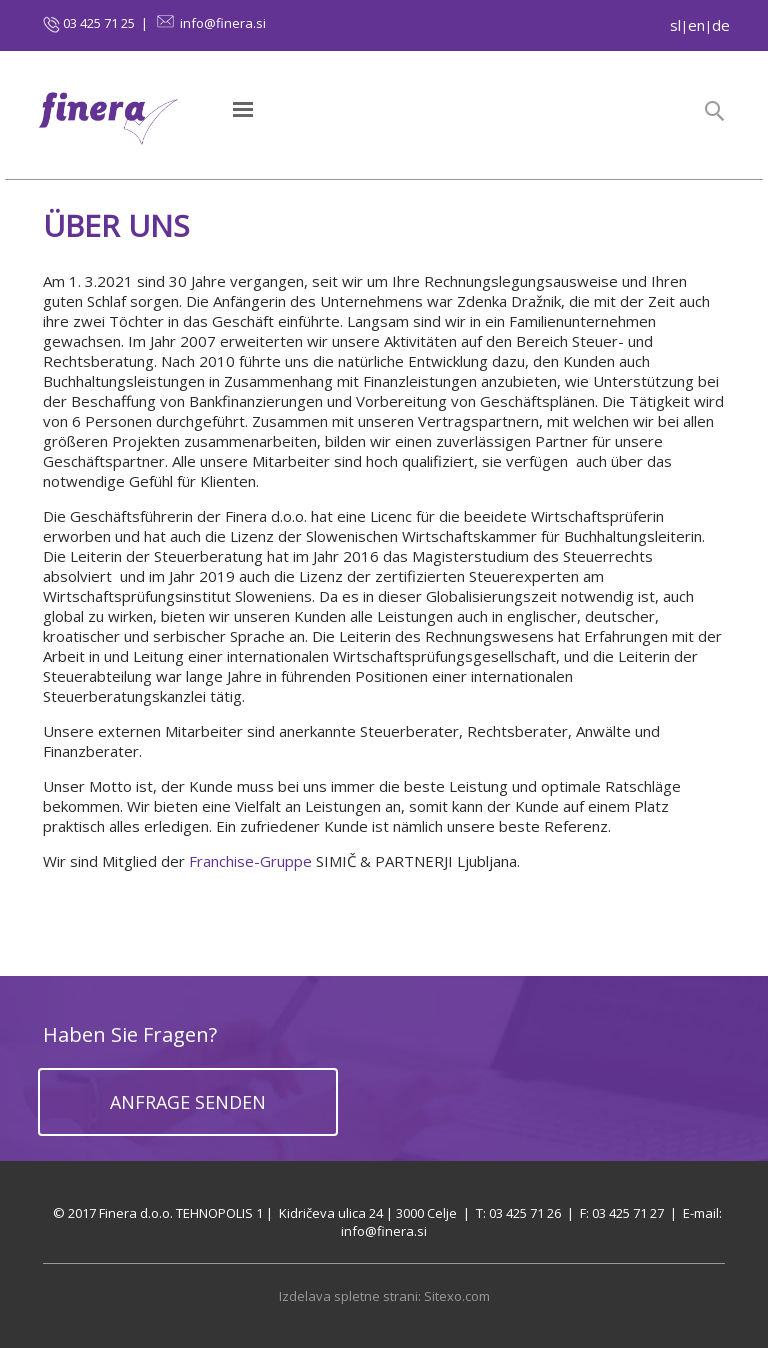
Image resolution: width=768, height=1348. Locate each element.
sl (675, 25)
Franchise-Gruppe (250, 861)
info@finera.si (223, 23)
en (696, 25)
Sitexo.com (457, 1296)
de (721, 25)
